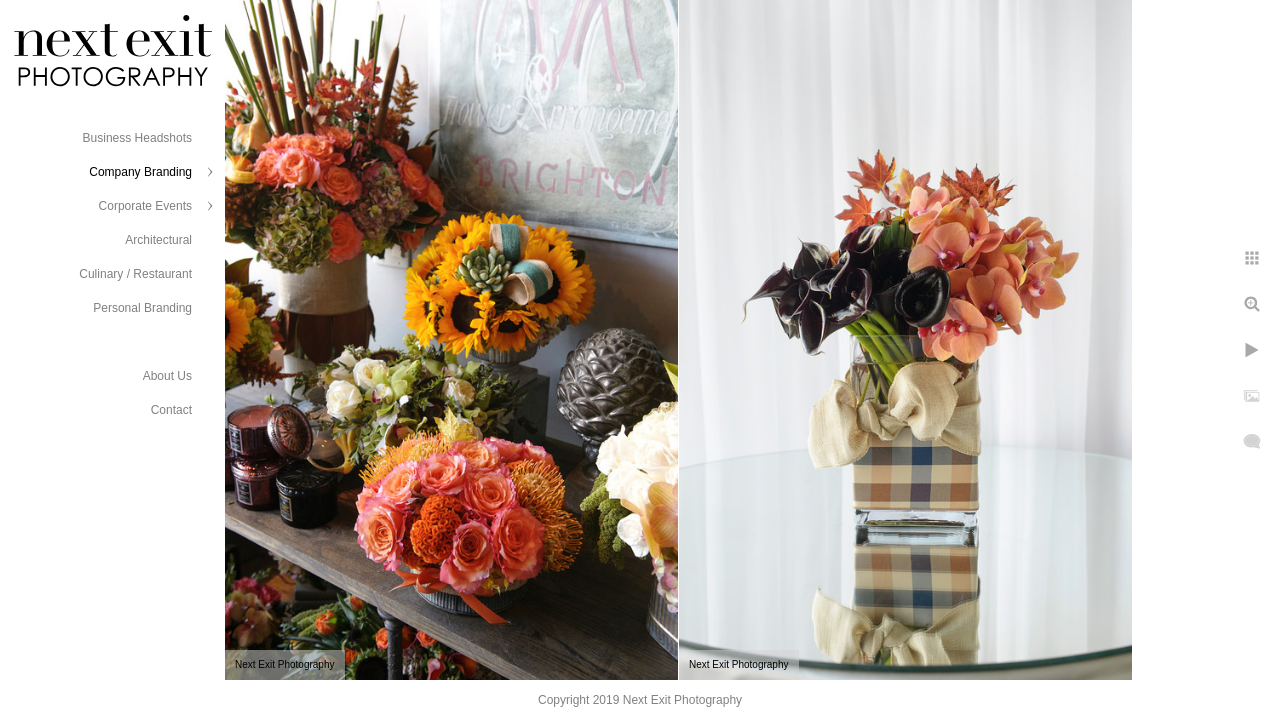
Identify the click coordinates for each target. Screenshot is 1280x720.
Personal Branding (142, 308)
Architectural (158, 240)
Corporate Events (145, 206)
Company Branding (140, 172)
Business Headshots (137, 138)
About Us (167, 376)
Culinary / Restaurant (135, 274)
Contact (171, 410)
